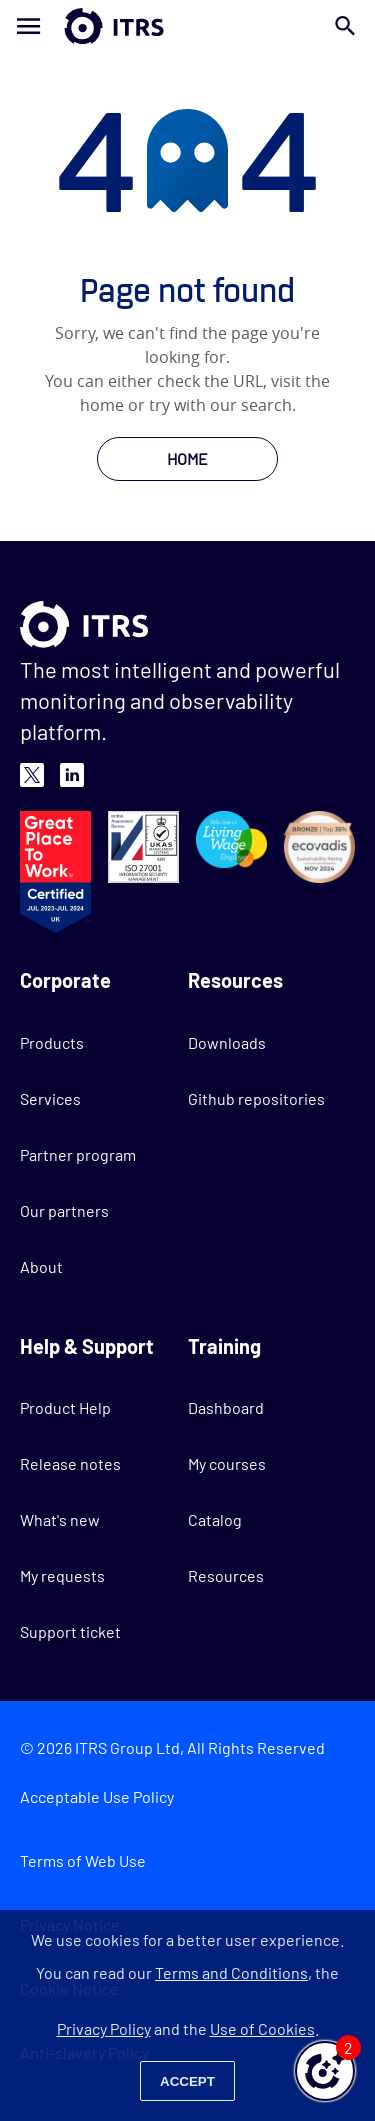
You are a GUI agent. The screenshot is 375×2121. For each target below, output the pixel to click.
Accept (187, 2081)
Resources (226, 1575)
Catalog (215, 1519)
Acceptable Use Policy (97, 1796)
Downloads (227, 1042)
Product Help (65, 1407)
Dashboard (226, 1407)
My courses (227, 1463)
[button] (325, 2071)
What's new (60, 1519)
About (41, 1266)
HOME (187, 458)
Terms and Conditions (231, 1972)
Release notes (70, 1463)
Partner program (78, 1154)
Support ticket (70, 1631)
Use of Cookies (262, 2028)
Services (50, 1098)
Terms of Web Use (83, 1860)
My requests (62, 1575)
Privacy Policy (104, 2028)
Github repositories (256, 1098)
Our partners (64, 1210)
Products (52, 1042)
